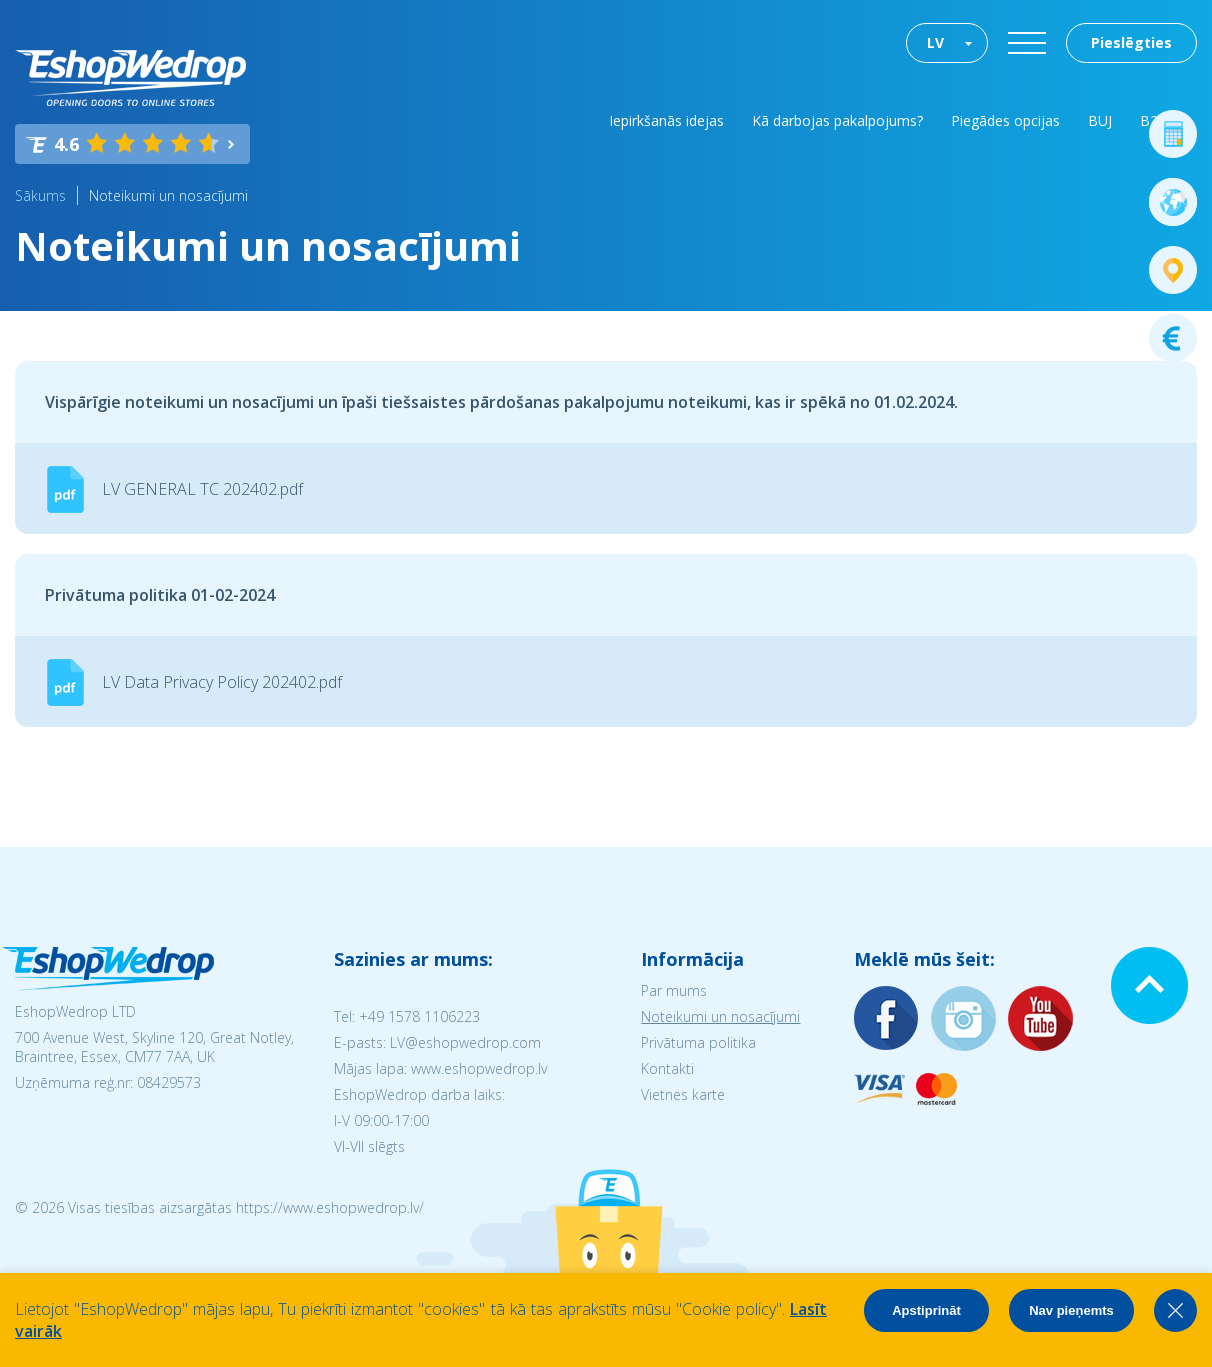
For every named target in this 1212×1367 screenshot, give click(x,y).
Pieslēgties (1131, 42)
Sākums (40, 195)
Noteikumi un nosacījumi (168, 195)
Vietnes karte (683, 1094)
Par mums (674, 990)
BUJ (1100, 120)
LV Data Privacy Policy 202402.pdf (222, 682)
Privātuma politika (698, 1042)
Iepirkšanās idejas (666, 120)
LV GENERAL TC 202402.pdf (202, 489)
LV (935, 42)
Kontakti (667, 1068)
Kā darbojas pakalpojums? (837, 120)
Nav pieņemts (1071, 1310)
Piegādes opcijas (1005, 120)
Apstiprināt (926, 1310)
